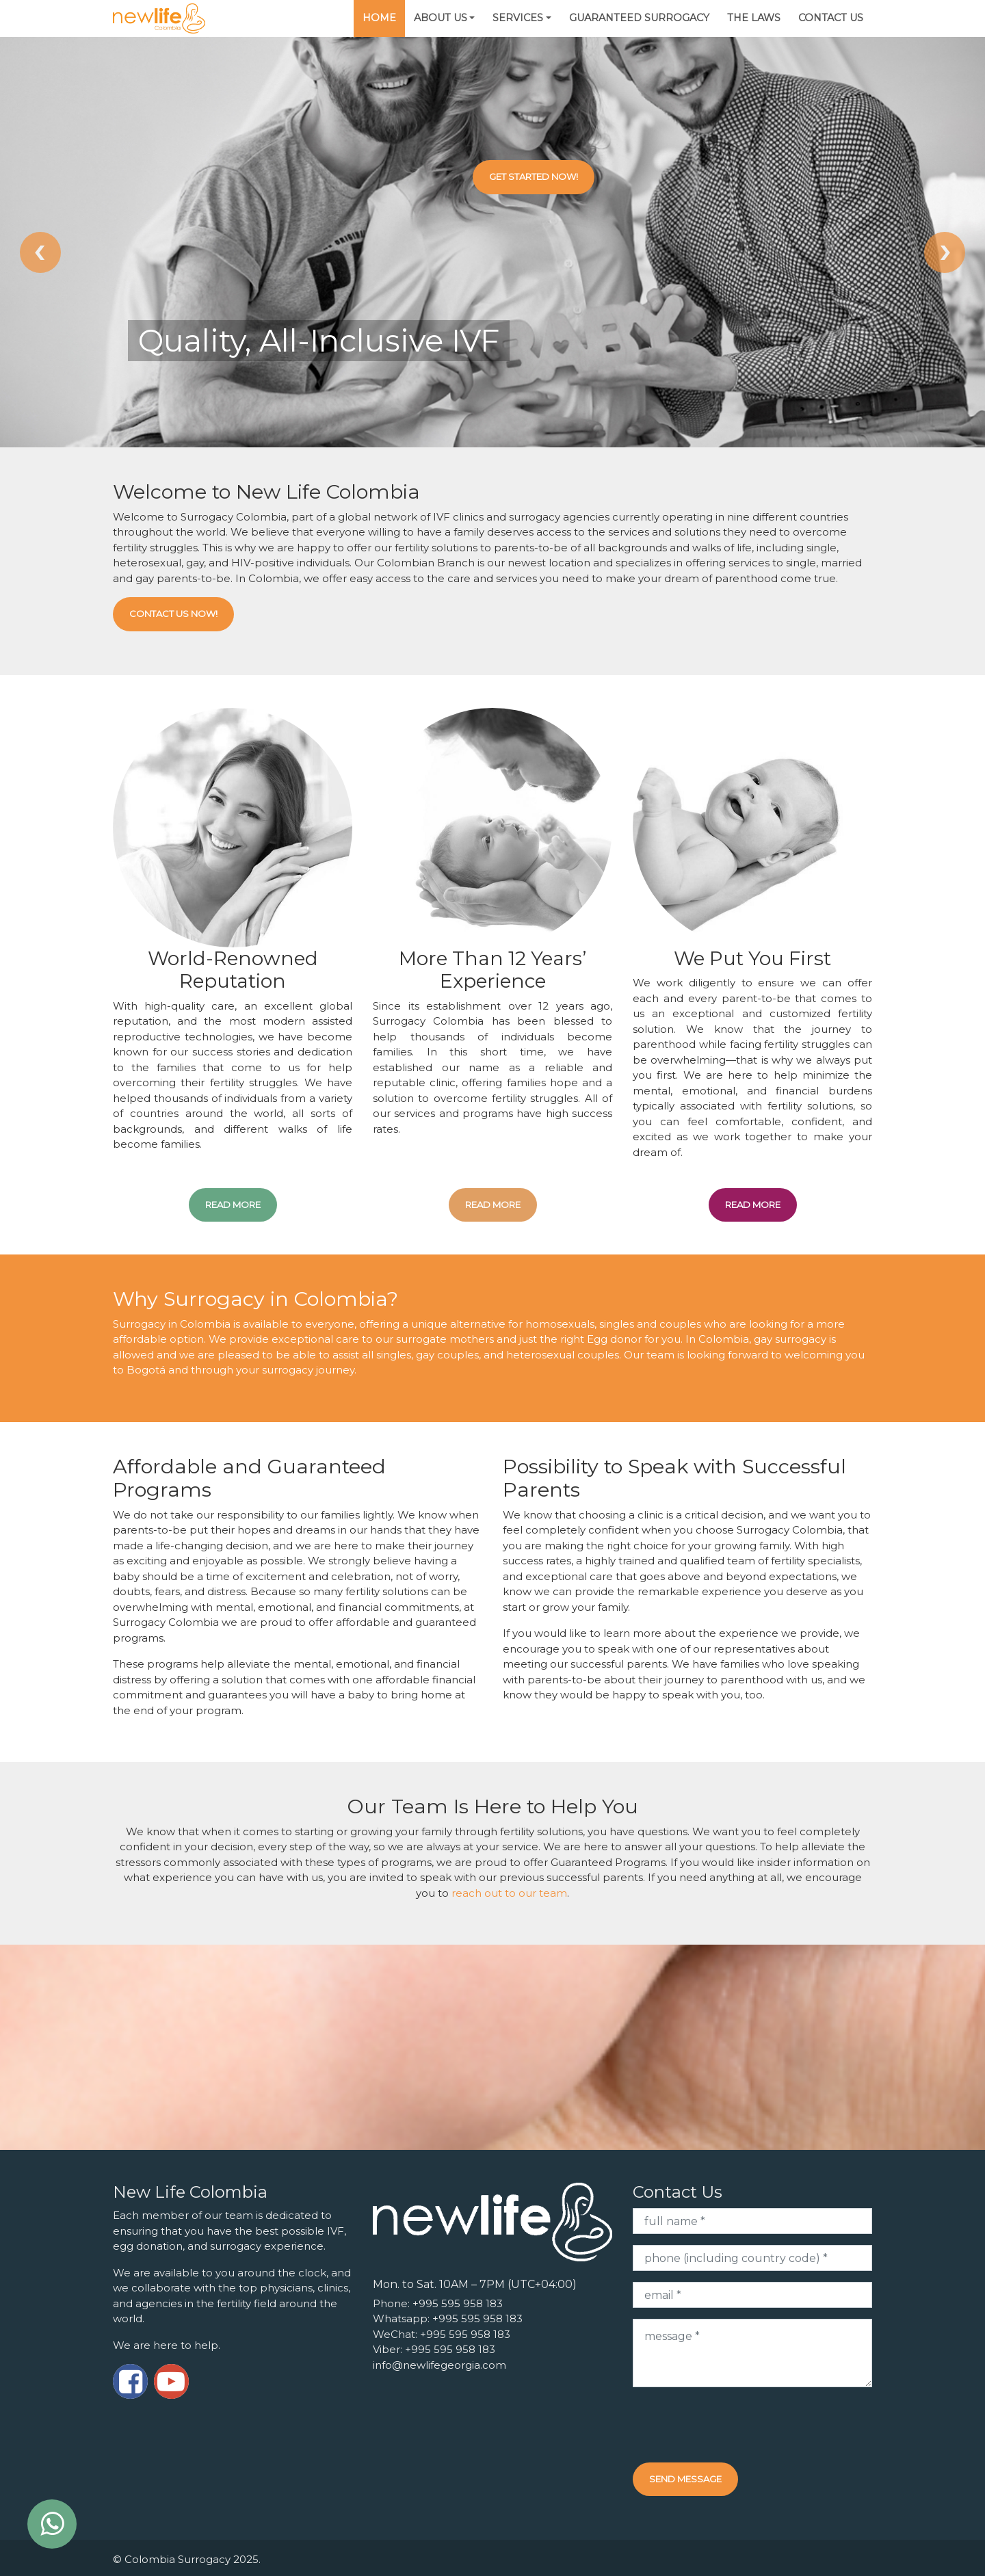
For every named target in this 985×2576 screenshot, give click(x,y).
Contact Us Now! (173, 613)
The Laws (753, 18)
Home (379, 18)
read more (233, 1204)
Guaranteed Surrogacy (639, 18)
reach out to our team (509, 1893)
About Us (440, 18)
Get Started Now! (533, 176)
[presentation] (737, 2425)
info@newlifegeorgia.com (439, 2364)
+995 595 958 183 (457, 2303)
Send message (685, 2478)
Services (517, 18)
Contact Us (830, 18)
